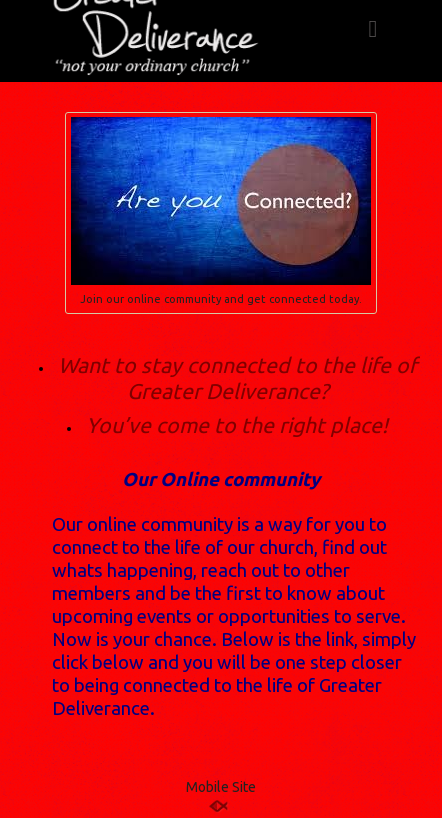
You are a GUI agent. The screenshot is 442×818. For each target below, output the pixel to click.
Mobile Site (221, 787)
